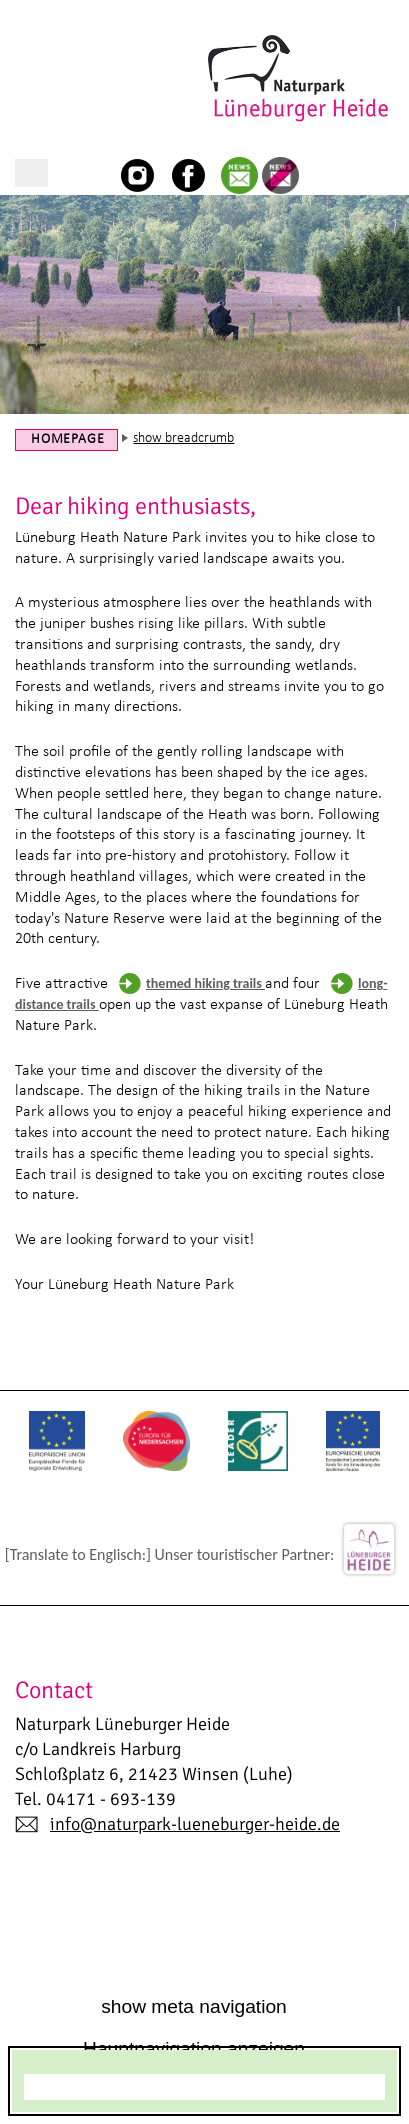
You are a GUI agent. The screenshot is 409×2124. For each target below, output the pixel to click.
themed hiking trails (205, 983)
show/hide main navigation (31, 173)
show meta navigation (194, 2006)
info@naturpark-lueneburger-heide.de (195, 1824)
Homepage (67, 439)
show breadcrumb (183, 438)
